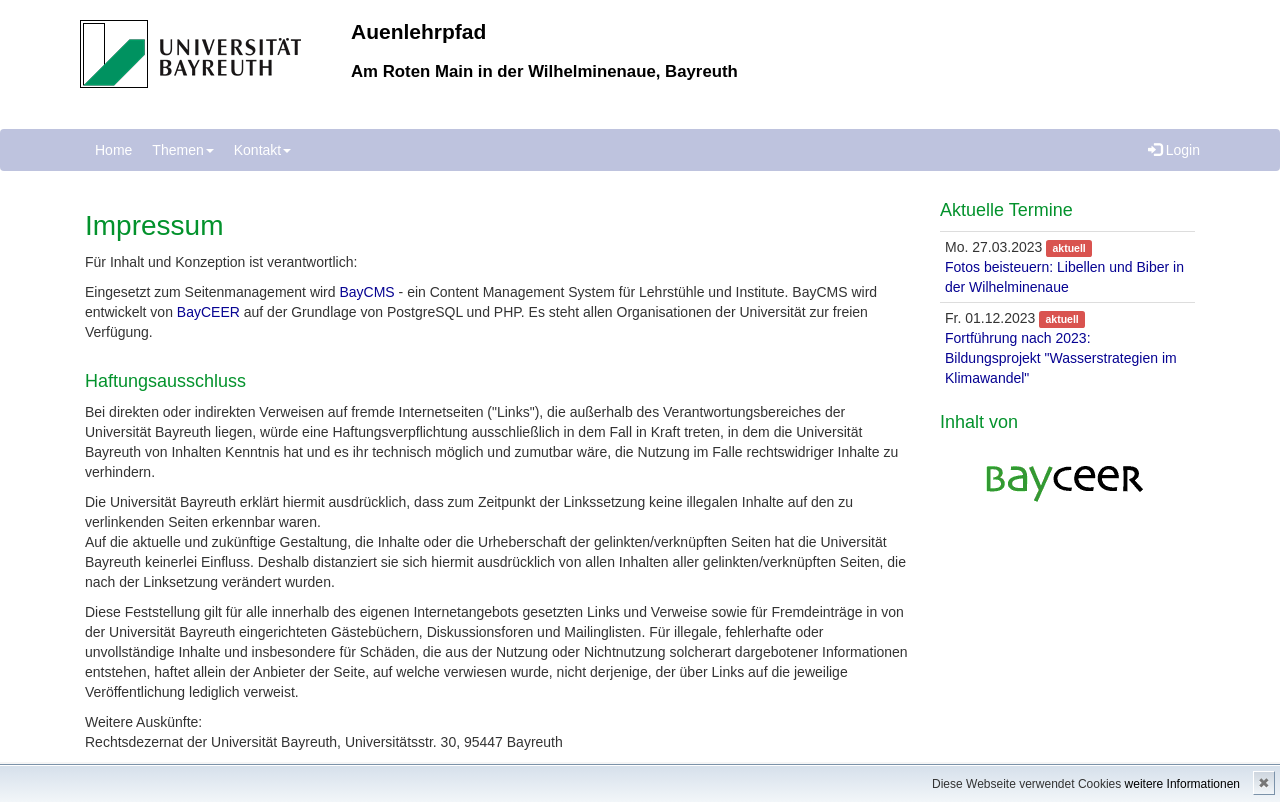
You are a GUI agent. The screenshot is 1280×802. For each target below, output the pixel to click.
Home (113, 150)
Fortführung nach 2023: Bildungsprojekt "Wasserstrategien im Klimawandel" (1061, 358)
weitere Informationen (1182, 784)
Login (1174, 150)
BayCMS (366, 292)
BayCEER (208, 312)
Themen (182, 150)
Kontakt (262, 150)
